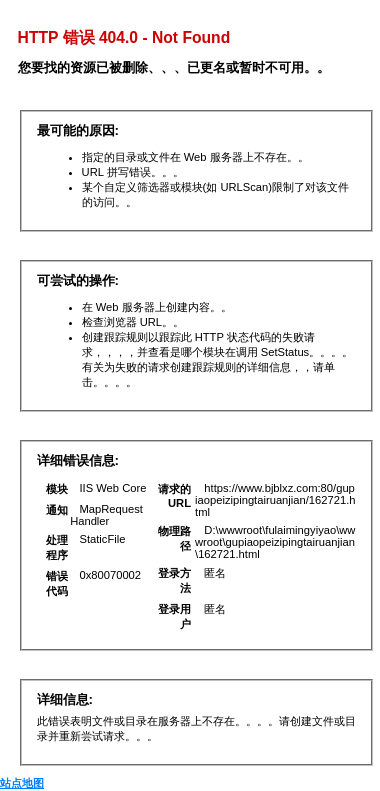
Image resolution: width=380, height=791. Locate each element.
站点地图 (22, 783)
